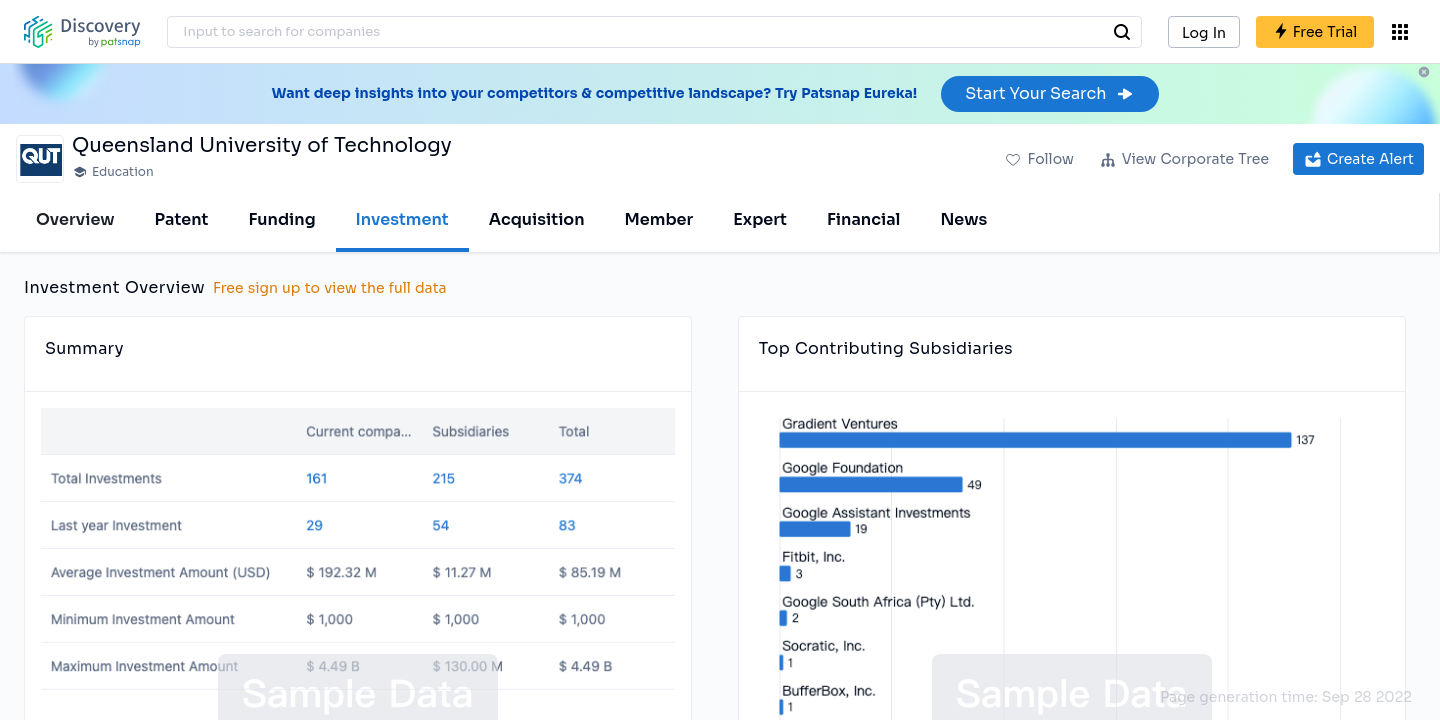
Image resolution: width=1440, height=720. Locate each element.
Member (659, 219)
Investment (402, 219)
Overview (75, 219)
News (963, 219)
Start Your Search (1049, 93)
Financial (863, 219)
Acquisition (537, 219)
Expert (760, 219)
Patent (182, 219)
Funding (281, 219)
